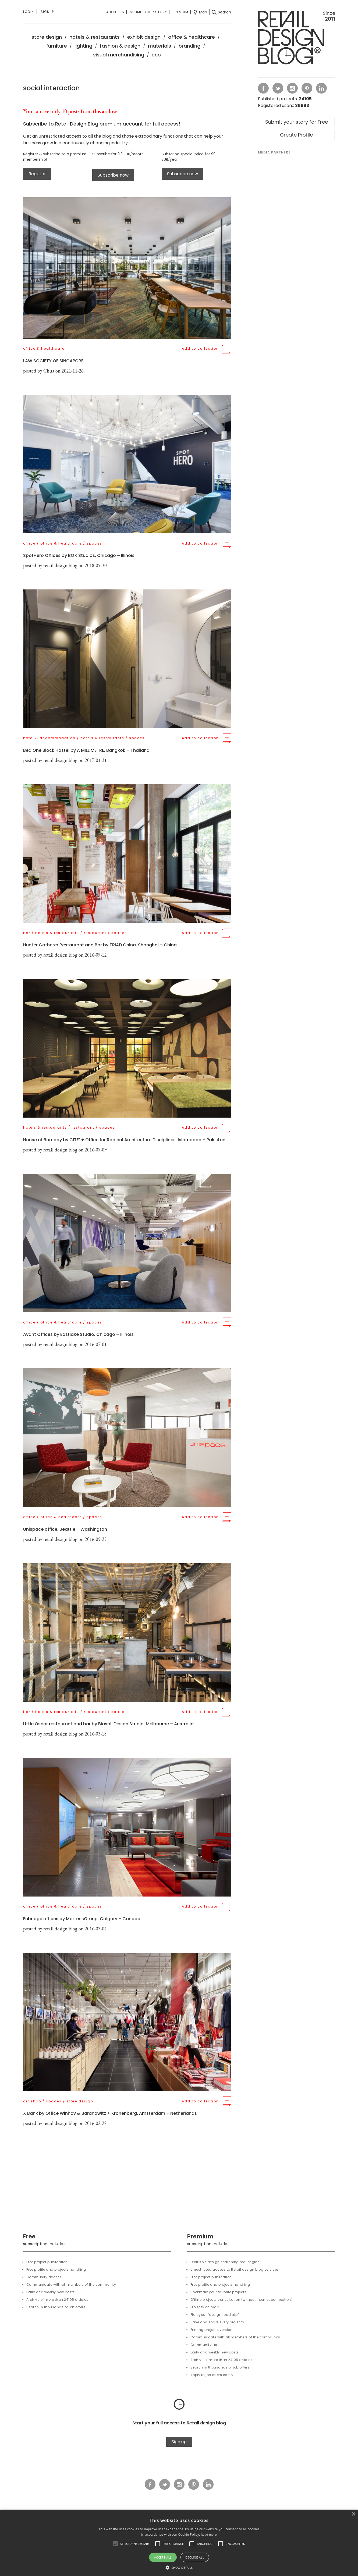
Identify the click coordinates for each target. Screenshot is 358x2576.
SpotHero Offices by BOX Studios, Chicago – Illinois (78, 555)
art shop (32, 2101)
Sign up (179, 2442)
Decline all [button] (194, 2557)
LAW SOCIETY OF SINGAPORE (53, 361)
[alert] (179, 2543)
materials (159, 45)
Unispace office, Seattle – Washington (65, 1529)
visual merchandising (118, 54)
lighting (83, 45)
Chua (48, 371)
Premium (180, 12)
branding (189, 45)
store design (46, 37)
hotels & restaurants (94, 37)
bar (26, 933)
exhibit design (144, 37)
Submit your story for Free (296, 122)
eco (156, 54)
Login (28, 11)
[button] (115, 2543)
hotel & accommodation (49, 738)
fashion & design (120, 45)
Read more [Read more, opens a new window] (209, 2534)
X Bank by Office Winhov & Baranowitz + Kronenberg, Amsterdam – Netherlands (110, 2113)
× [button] (353, 2514)
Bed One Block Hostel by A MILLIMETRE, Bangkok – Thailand (86, 750)
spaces (94, 543)
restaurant (95, 933)
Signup (47, 11)
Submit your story (148, 12)
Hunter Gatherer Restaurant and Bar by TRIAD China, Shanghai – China (100, 945)
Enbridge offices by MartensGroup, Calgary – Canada (81, 1919)
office (29, 543)
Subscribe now (113, 175)
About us (115, 12)
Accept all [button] (163, 2557)
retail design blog (60, 565)
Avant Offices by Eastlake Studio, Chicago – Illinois (78, 1334)
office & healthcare (191, 37)
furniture (56, 45)
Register (37, 174)
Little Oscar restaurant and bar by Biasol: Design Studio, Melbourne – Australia (108, 1724)
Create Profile (296, 134)
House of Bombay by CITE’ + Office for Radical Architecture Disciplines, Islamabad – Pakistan (124, 1140)
